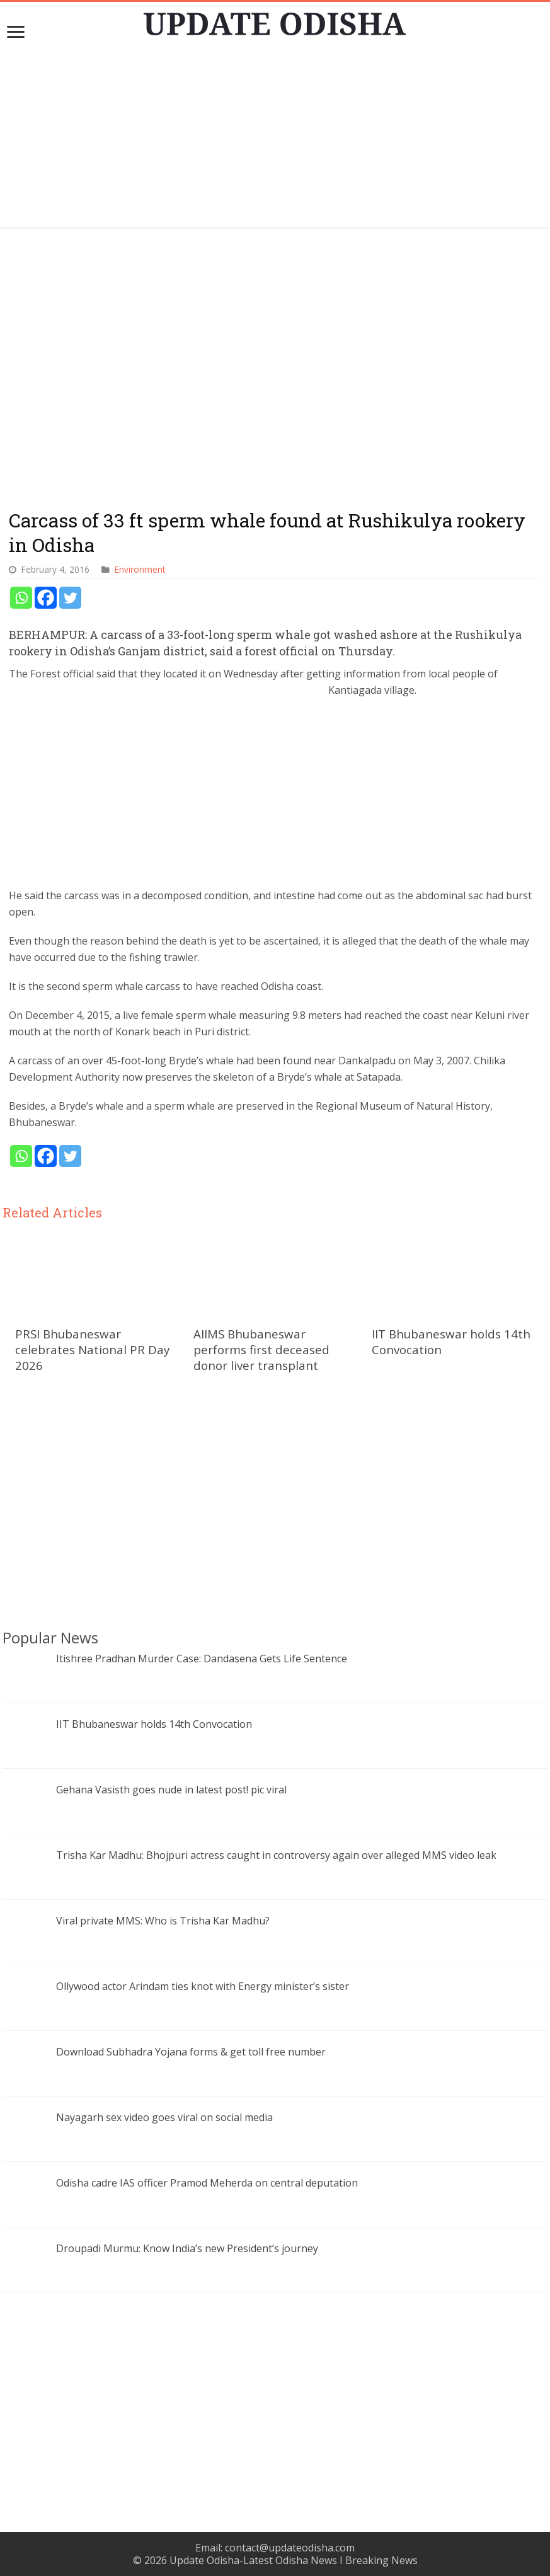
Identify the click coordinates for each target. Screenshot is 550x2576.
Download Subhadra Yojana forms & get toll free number (191, 2052)
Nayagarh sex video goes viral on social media (164, 2117)
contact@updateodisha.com (290, 2548)
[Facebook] (46, 598)
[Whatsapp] (21, 598)
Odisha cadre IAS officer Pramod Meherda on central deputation (207, 2183)
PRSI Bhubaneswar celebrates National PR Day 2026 (92, 1349)
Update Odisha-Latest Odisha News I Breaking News (293, 2560)
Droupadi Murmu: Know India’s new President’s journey (187, 2248)
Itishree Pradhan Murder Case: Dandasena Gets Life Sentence (201, 1658)
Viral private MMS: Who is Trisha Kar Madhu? (163, 1921)
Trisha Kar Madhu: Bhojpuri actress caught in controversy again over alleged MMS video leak (276, 1855)
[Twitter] (70, 598)
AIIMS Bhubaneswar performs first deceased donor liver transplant (261, 1349)
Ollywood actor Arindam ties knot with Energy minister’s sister (202, 1986)
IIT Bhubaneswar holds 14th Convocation (154, 1724)
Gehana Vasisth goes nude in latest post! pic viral (171, 1790)
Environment (140, 569)
